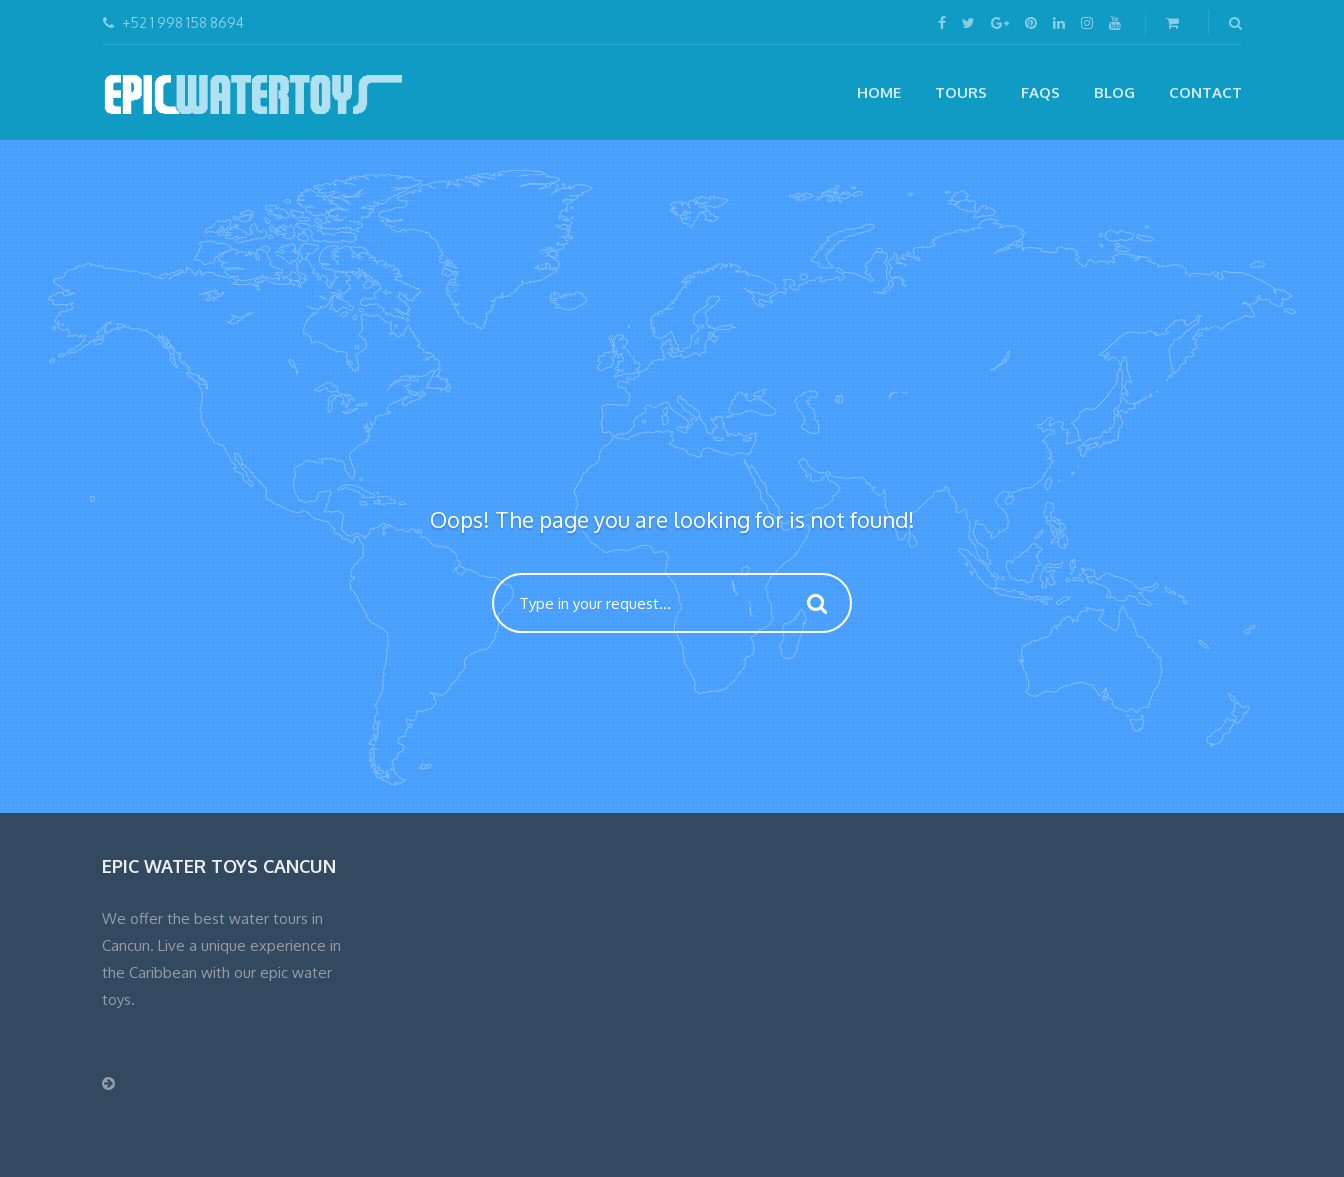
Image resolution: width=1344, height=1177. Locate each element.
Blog (1114, 92)
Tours (961, 92)
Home (879, 92)
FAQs (1040, 92)
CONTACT (1205, 92)
